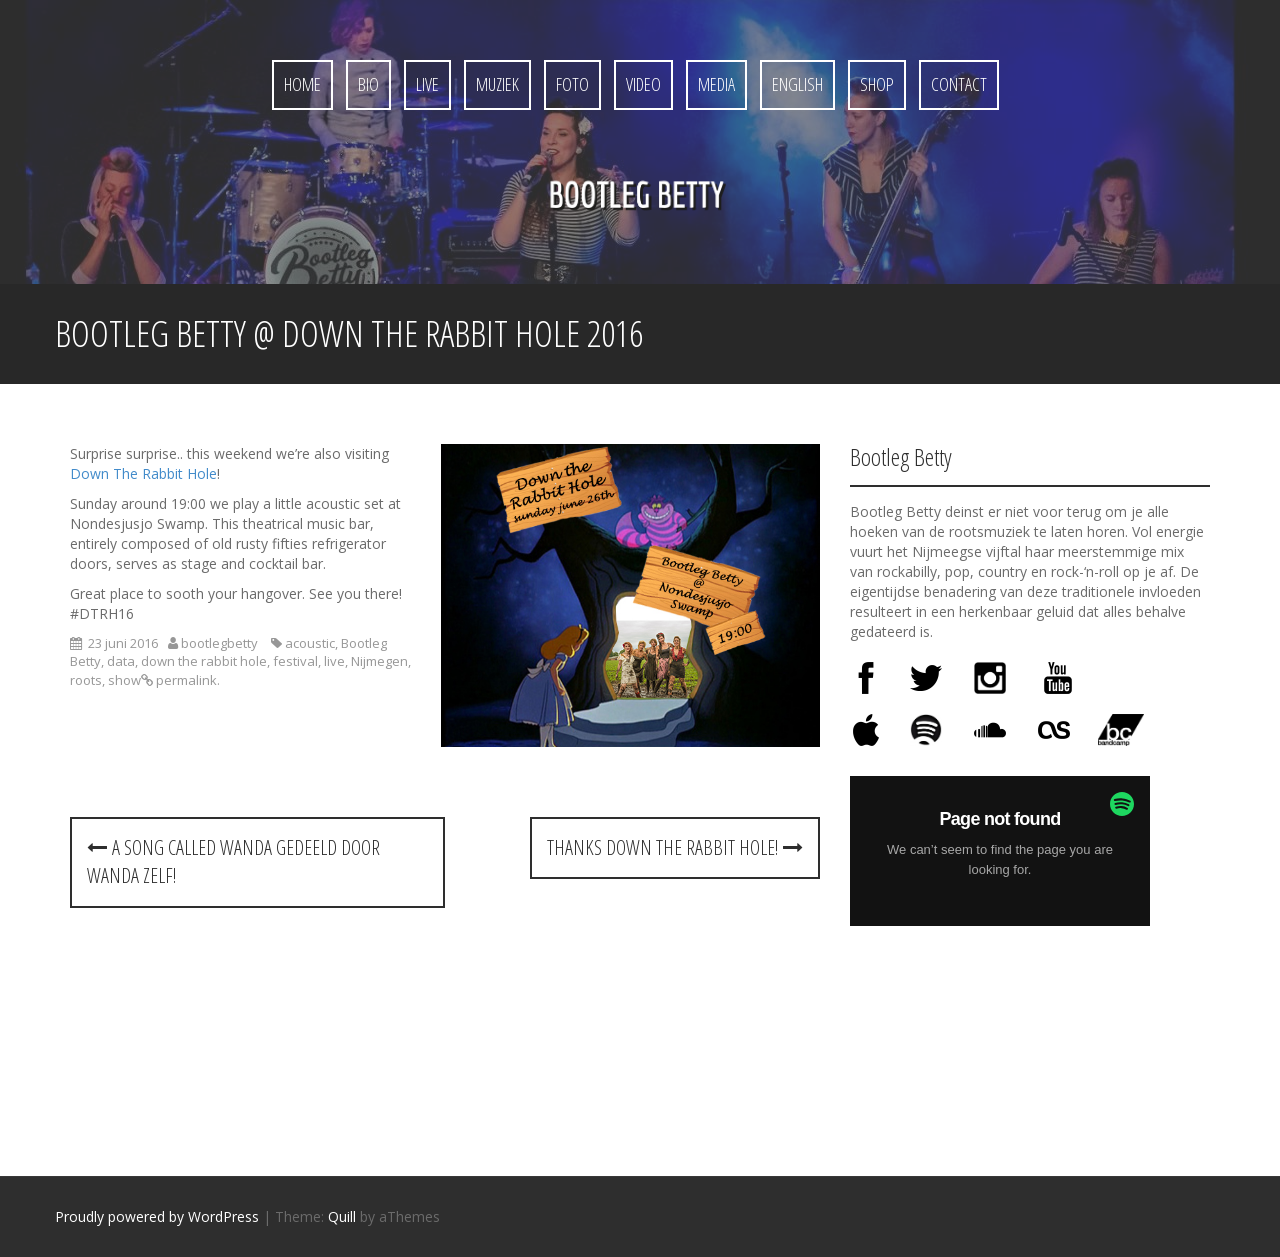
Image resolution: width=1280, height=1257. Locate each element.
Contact (959, 84)
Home (302, 84)
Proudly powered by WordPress (157, 1216)
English (797, 84)
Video (643, 84)
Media (716, 84)
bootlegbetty (219, 643)
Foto (572, 84)
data (121, 661)
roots (86, 680)
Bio (368, 84)
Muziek (497, 84)
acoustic (310, 643)
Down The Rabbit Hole (143, 473)
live (334, 661)
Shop (877, 84)
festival (295, 661)
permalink (185, 680)
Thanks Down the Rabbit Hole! (675, 847)
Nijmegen (379, 661)
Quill (342, 1216)
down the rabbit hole (204, 661)
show (124, 680)
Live (427, 84)
